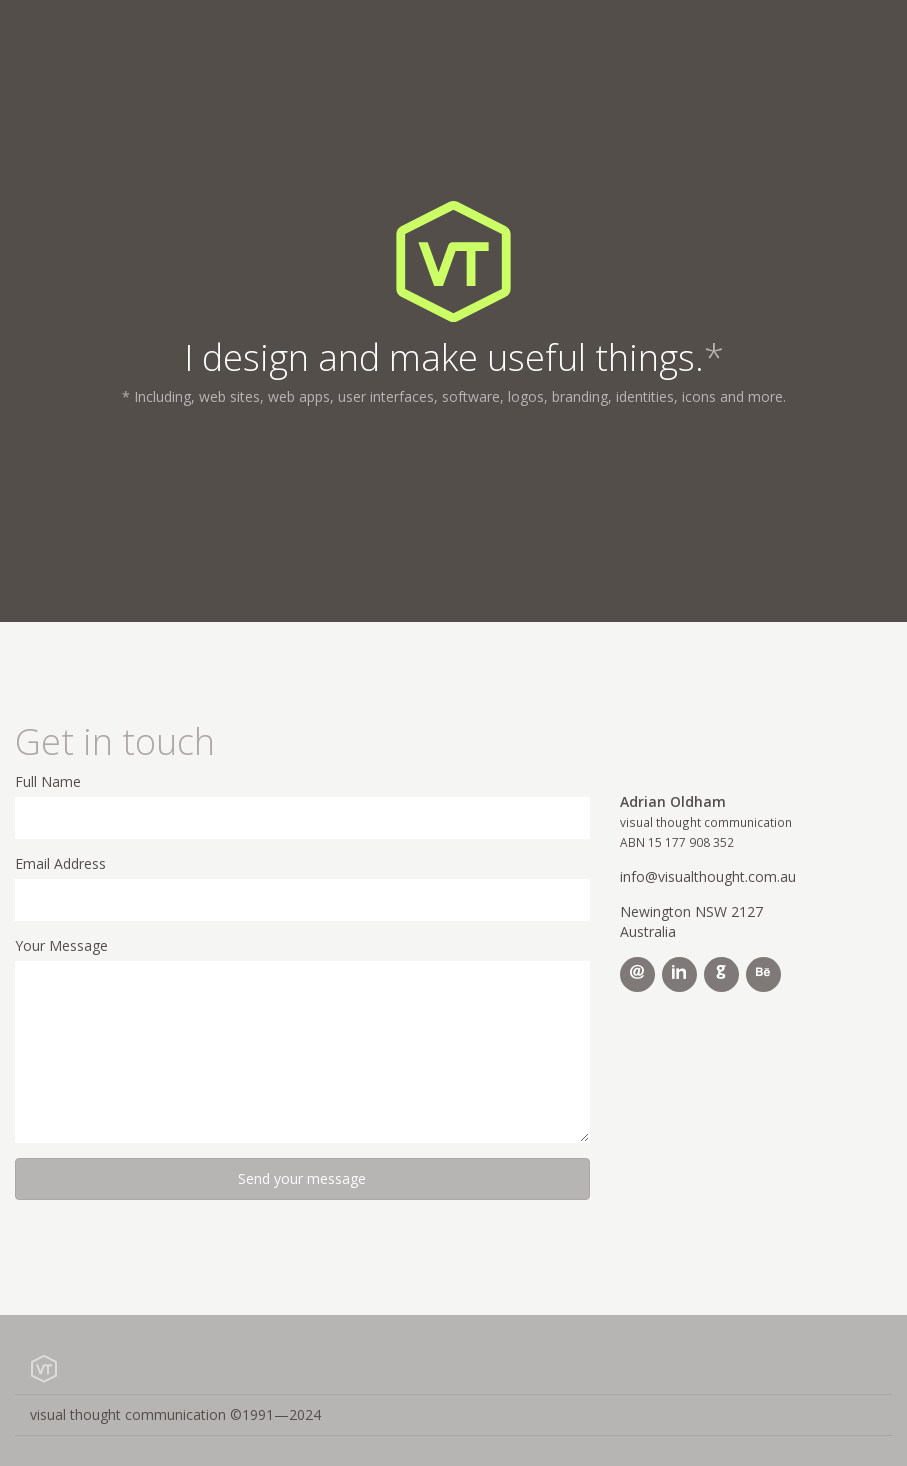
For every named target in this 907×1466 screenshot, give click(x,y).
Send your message (302, 1178)
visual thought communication (175, 1414)
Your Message (61, 945)
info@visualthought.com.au (708, 876)
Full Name (48, 781)
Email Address (60, 863)
